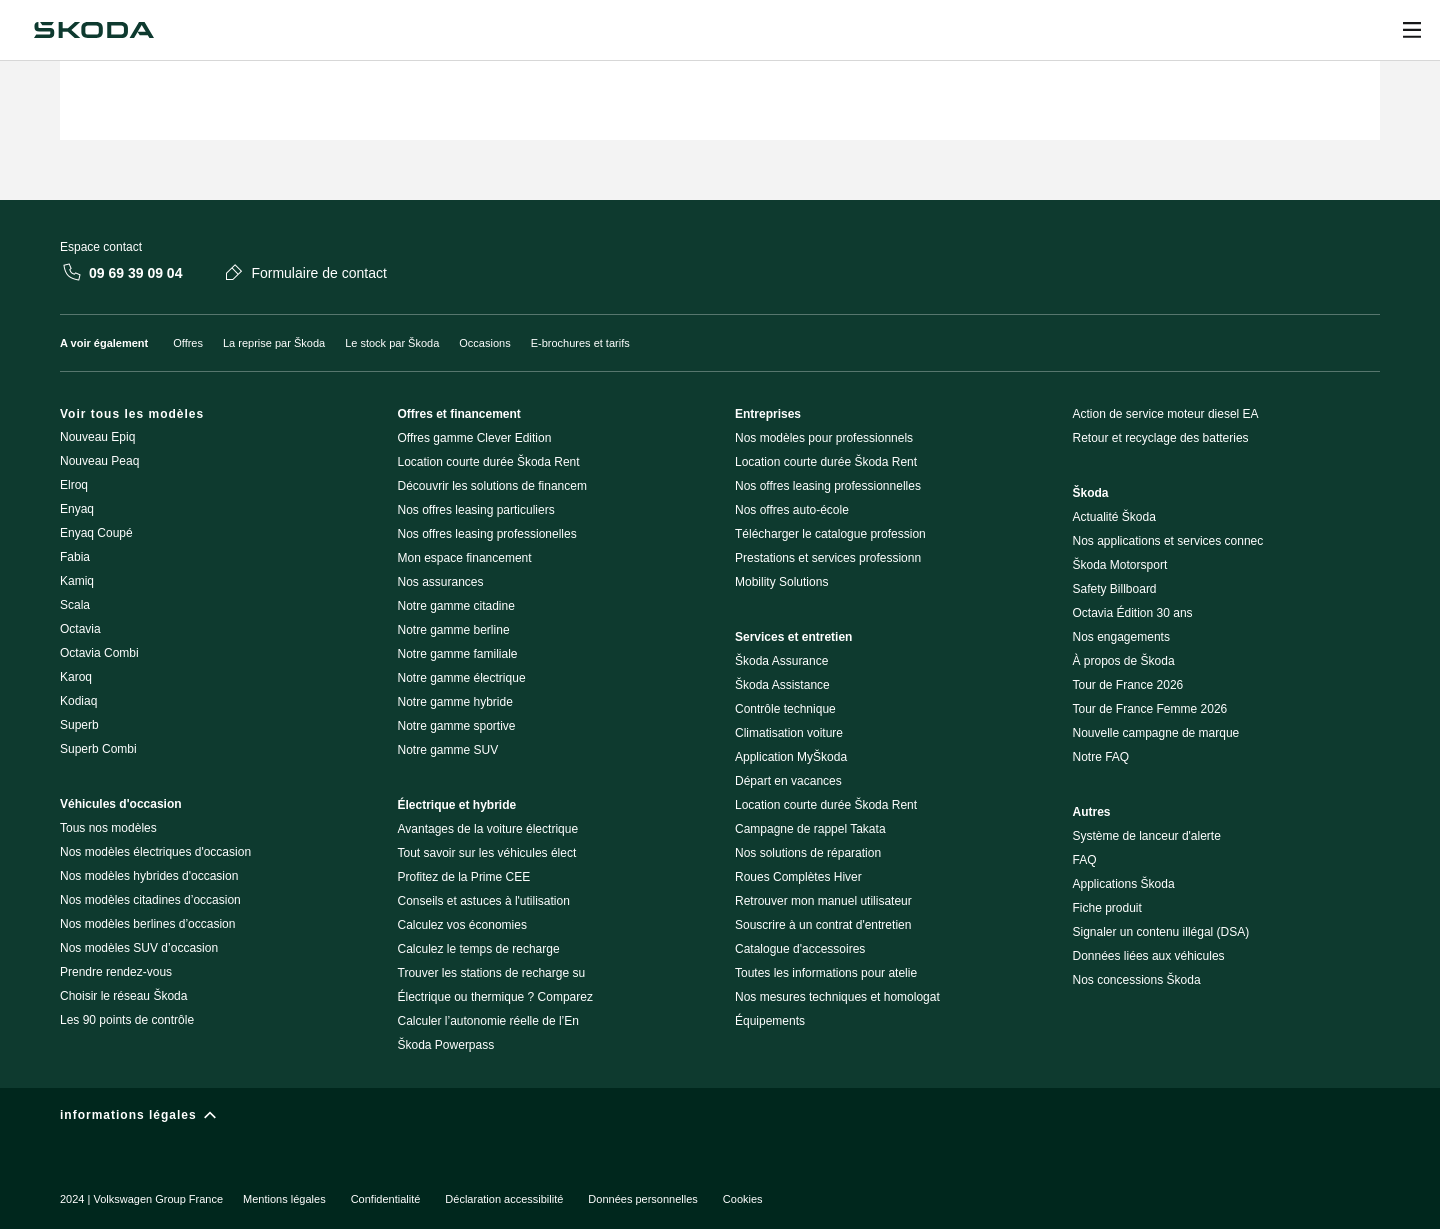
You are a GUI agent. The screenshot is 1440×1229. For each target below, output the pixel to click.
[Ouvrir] (1412, 30)
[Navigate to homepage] (94, 30)
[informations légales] (720, 1119)
